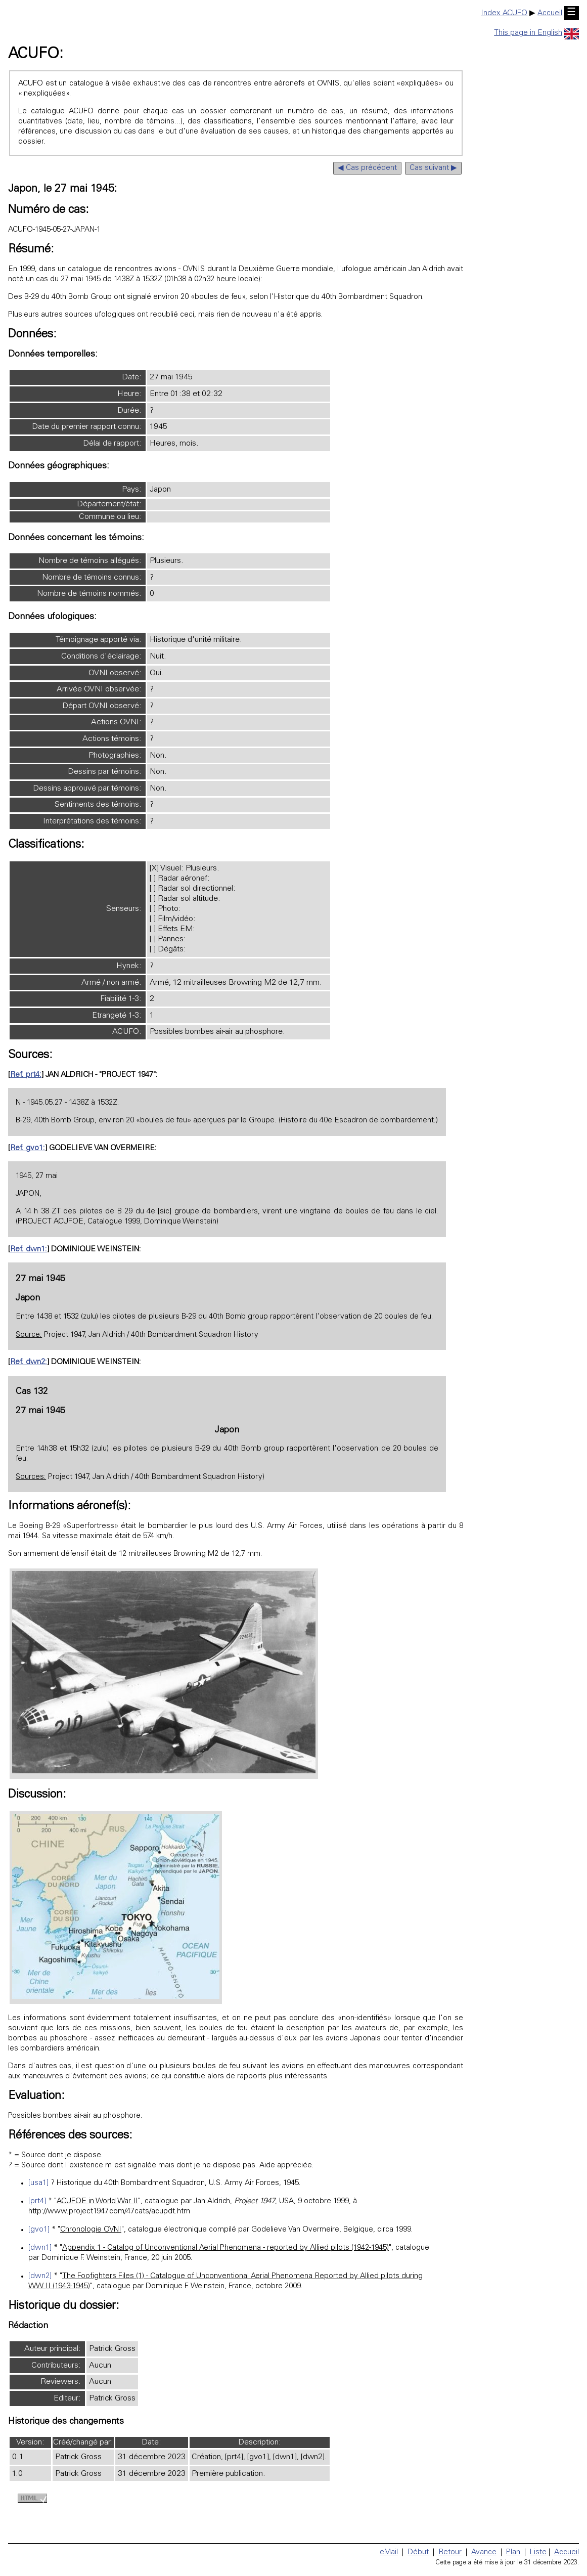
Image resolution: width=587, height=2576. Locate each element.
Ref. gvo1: (27, 1148)
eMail (389, 2552)
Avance (483, 2552)
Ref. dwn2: (28, 1362)
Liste (538, 2552)
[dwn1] (40, 2248)
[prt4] (37, 2201)
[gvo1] (39, 2230)
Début (418, 2552)
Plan (513, 2552)
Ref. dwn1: (28, 1249)
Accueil (549, 13)
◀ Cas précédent (367, 168)
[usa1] (38, 2183)
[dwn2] (40, 2276)
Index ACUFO (504, 13)
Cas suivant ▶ (433, 168)
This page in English (536, 33)
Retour (450, 2552)
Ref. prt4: (25, 1075)
